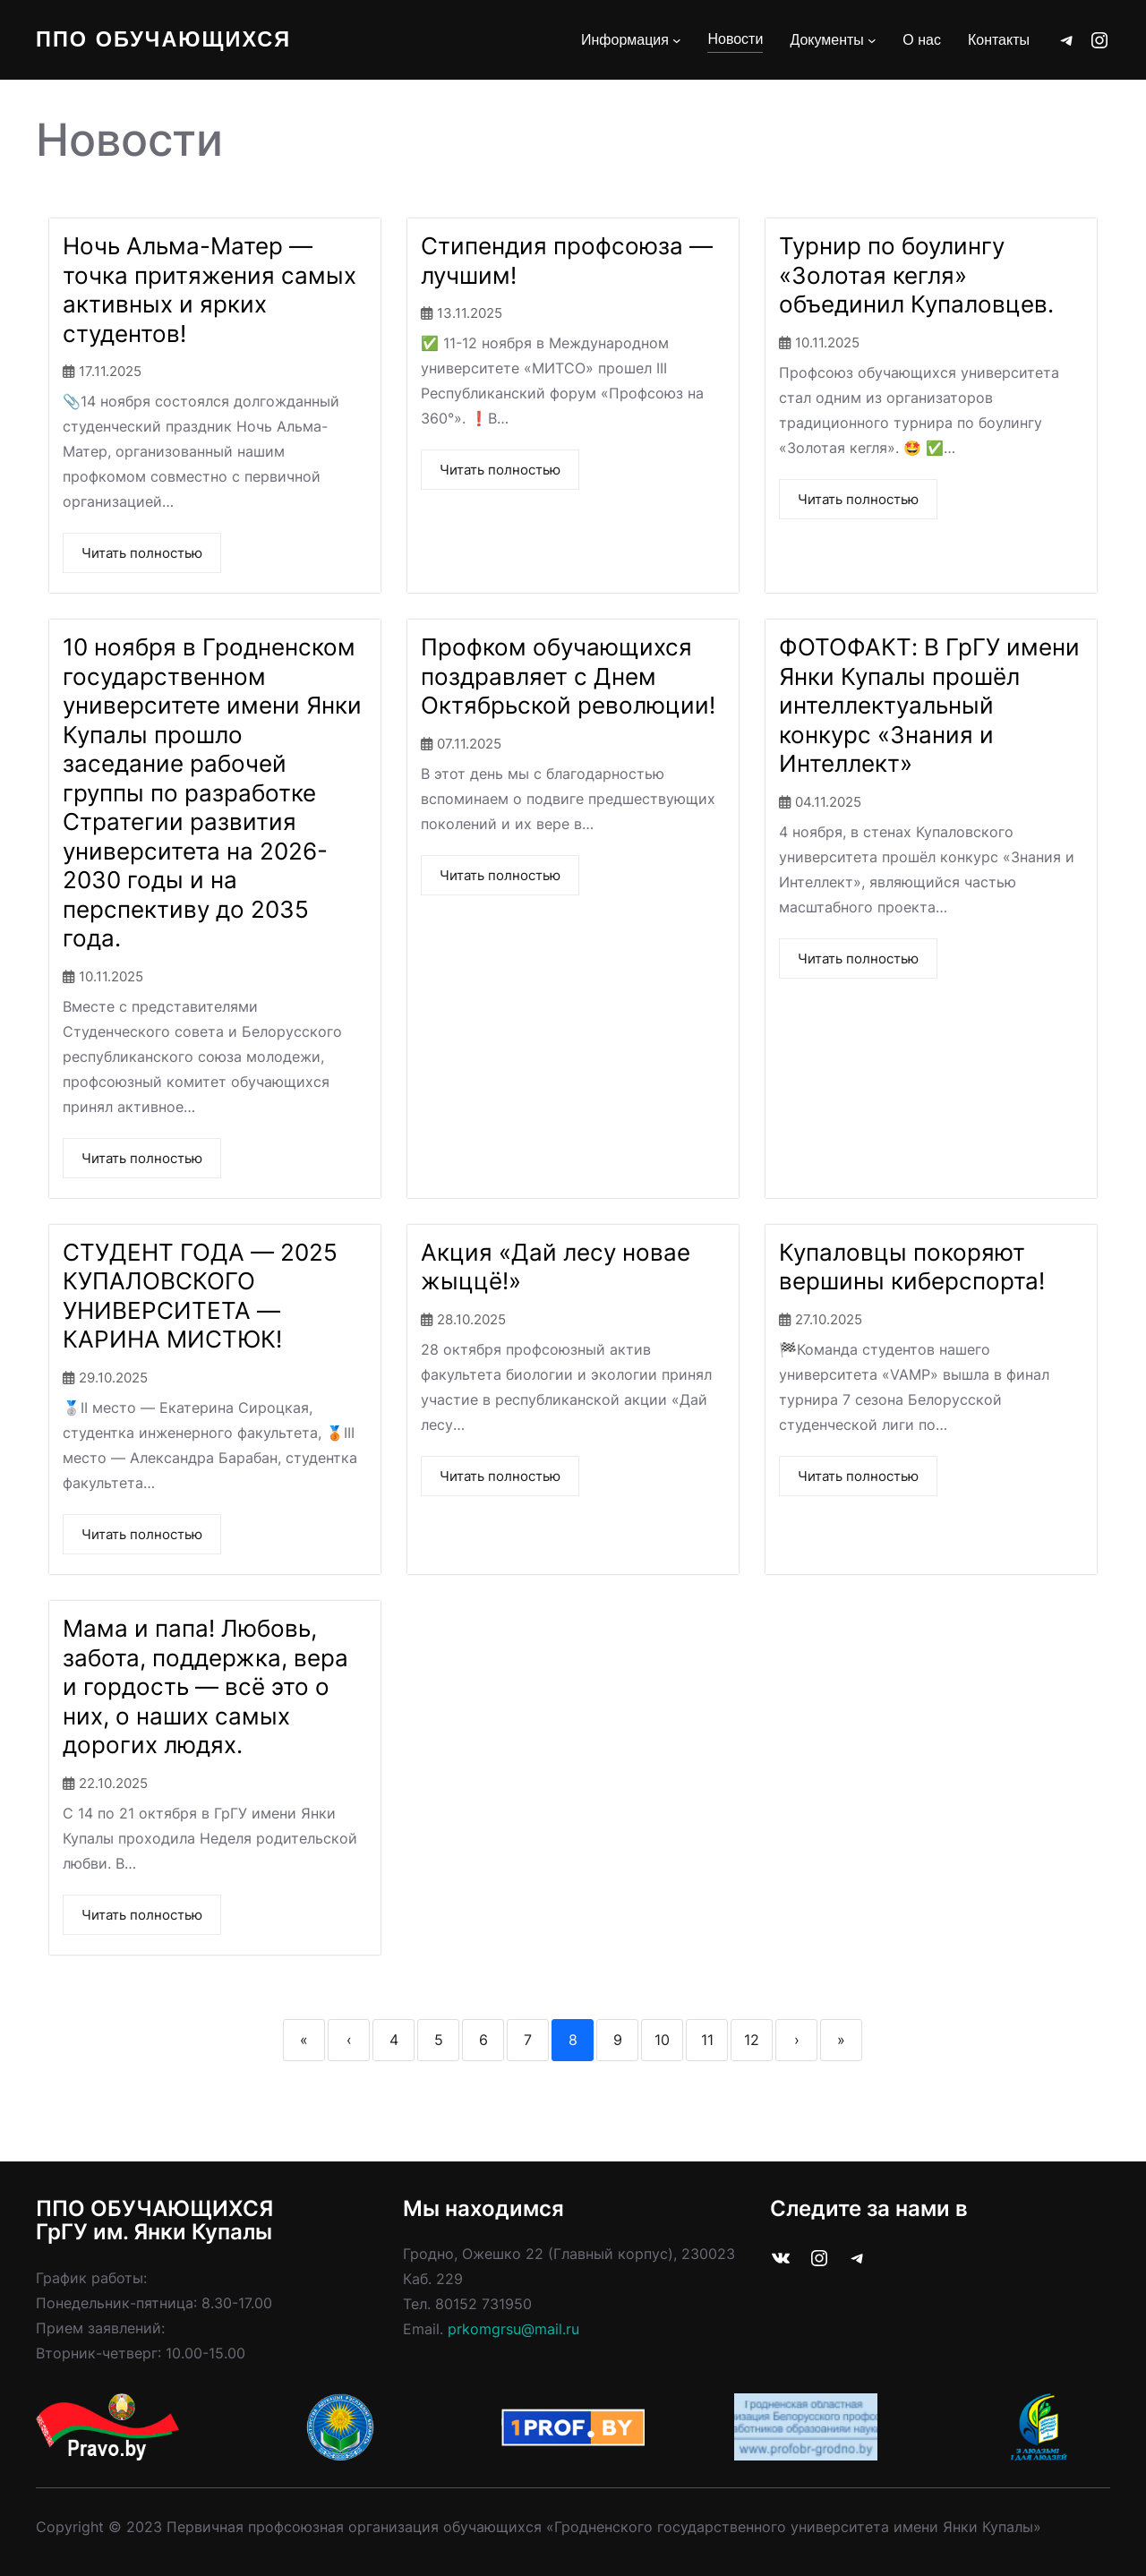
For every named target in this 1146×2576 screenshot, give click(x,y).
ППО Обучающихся (165, 40)
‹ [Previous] (349, 2040)
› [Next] (797, 2040)
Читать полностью (141, 552)
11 (707, 2040)
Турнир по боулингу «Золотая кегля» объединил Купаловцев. (916, 275)
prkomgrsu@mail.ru (513, 2329)
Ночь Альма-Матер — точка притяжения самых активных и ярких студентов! (209, 289)
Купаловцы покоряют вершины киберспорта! (912, 1267)
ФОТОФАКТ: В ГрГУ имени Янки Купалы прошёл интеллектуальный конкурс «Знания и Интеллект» (929, 705)
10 (662, 2040)
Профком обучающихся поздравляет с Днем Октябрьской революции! (568, 676)
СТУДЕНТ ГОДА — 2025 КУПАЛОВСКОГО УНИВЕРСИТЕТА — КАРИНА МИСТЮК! (200, 1296)
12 (751, 2040)
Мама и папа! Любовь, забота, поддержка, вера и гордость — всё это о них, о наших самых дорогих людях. (205, 1686)
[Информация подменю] (676, 40)
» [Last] (841, 2040)
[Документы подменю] (872, 40)
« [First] (304, 2040)
